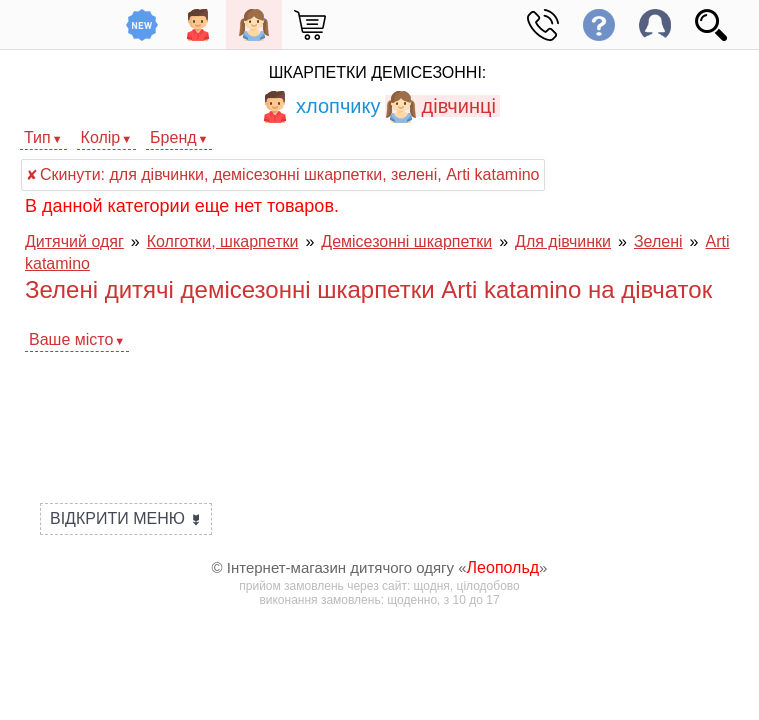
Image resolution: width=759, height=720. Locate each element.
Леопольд (503, 567)
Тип (37, 137)
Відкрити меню (126, 518)
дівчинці (440, 106)
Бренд (173, 137)
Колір (101, 137)
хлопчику (319, 106)
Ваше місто (71, 339)
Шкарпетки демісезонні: (378, 72)
